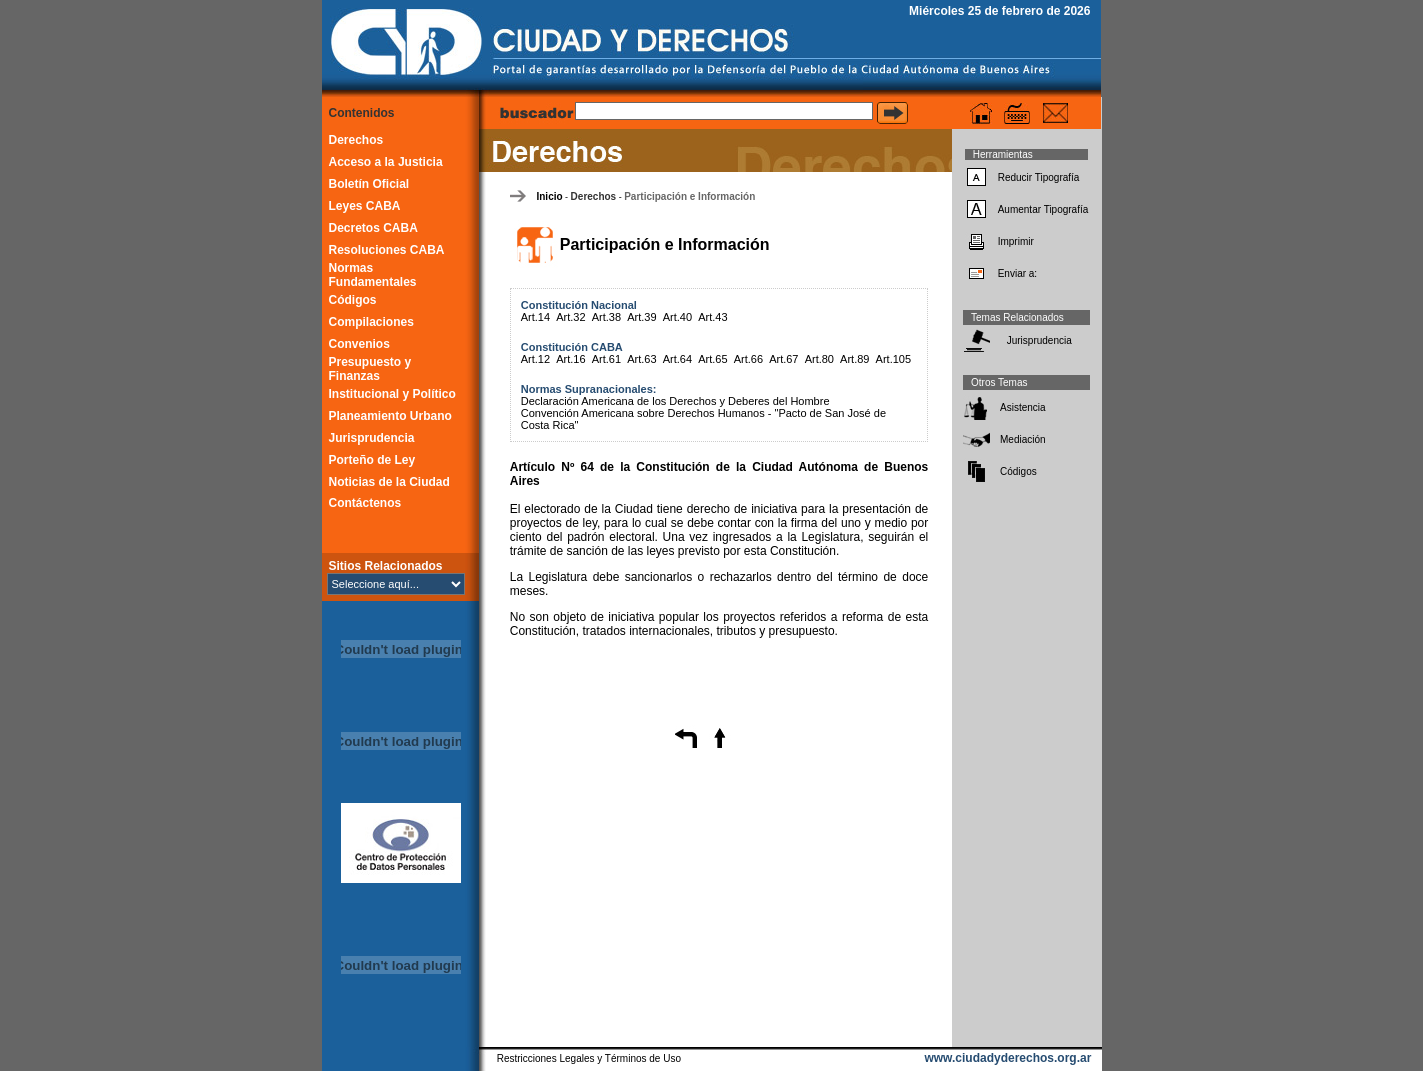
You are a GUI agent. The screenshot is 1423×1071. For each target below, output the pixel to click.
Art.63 (641, 359)
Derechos (356, 140)
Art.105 (893, 359)
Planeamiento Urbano (390, 416)
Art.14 (535, 317)
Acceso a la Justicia (386, 162)
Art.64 (677, 359)
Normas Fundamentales (373, 275)
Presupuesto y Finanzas (370, 369)
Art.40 (677, 317)
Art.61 (606, 359)
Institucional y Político (392, 394)
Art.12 (535, 359)
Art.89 (854, 359)
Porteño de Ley (372, 460)
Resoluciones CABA (387, 250)
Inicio (549, 196)
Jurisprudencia (372, 438)
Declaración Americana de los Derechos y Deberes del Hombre (675, 401)
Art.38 (606, 317)
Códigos (353, 300)
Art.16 (570, 359)
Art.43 (712, 317)
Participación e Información (689, 196)
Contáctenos (365, 503)
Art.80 (819, 359)
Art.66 (748, 359)
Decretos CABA (373, 228)
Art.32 (570, 317)
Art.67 (783, 359)
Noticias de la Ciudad (389, 482)
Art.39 (641, 317)
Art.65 (712, 359)
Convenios (359, 344)
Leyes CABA (365, 206)
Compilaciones (371, 322)
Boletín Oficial (369, 184)
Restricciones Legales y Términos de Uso (589, 1058)
